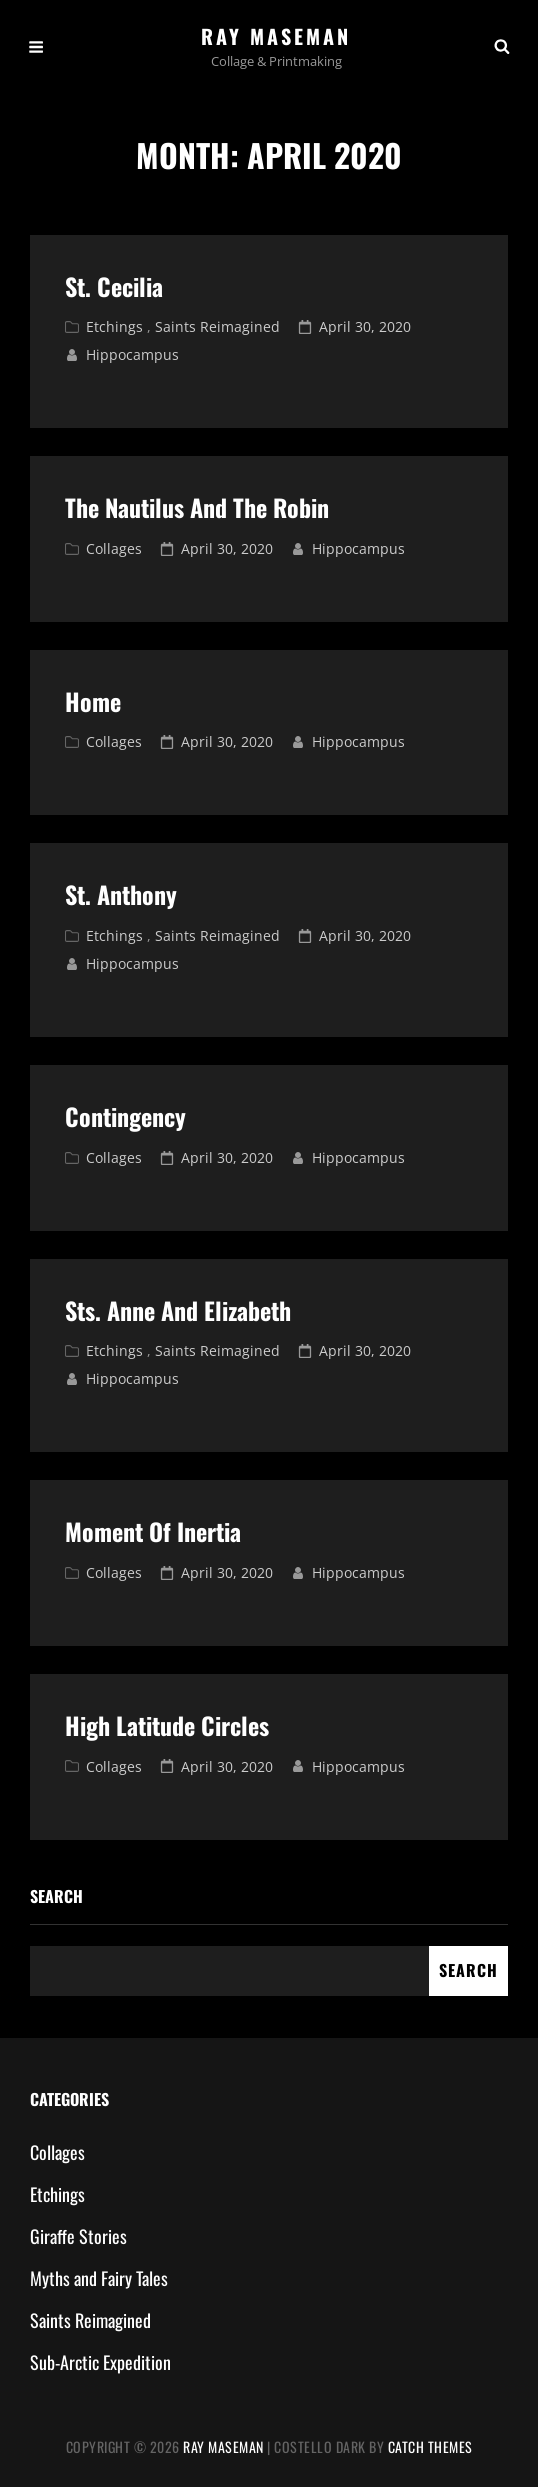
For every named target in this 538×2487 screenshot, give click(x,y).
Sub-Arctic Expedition (100, 2362)
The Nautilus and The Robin (197, 507)
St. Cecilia (114, 286)
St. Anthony (121, 894)
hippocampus (132, 354)
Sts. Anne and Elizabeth (178, 1310)
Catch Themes (430, 2446)
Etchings (114, 326)
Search (56, 1896)
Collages (114, 548)
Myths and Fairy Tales (99, 2278)
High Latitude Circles (167, 1725)
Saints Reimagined (217, 326)
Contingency (125, 1116)
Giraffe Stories (78, 2236)
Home (93, 701)
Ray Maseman (276, 36)
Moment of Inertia (153, 1531)
